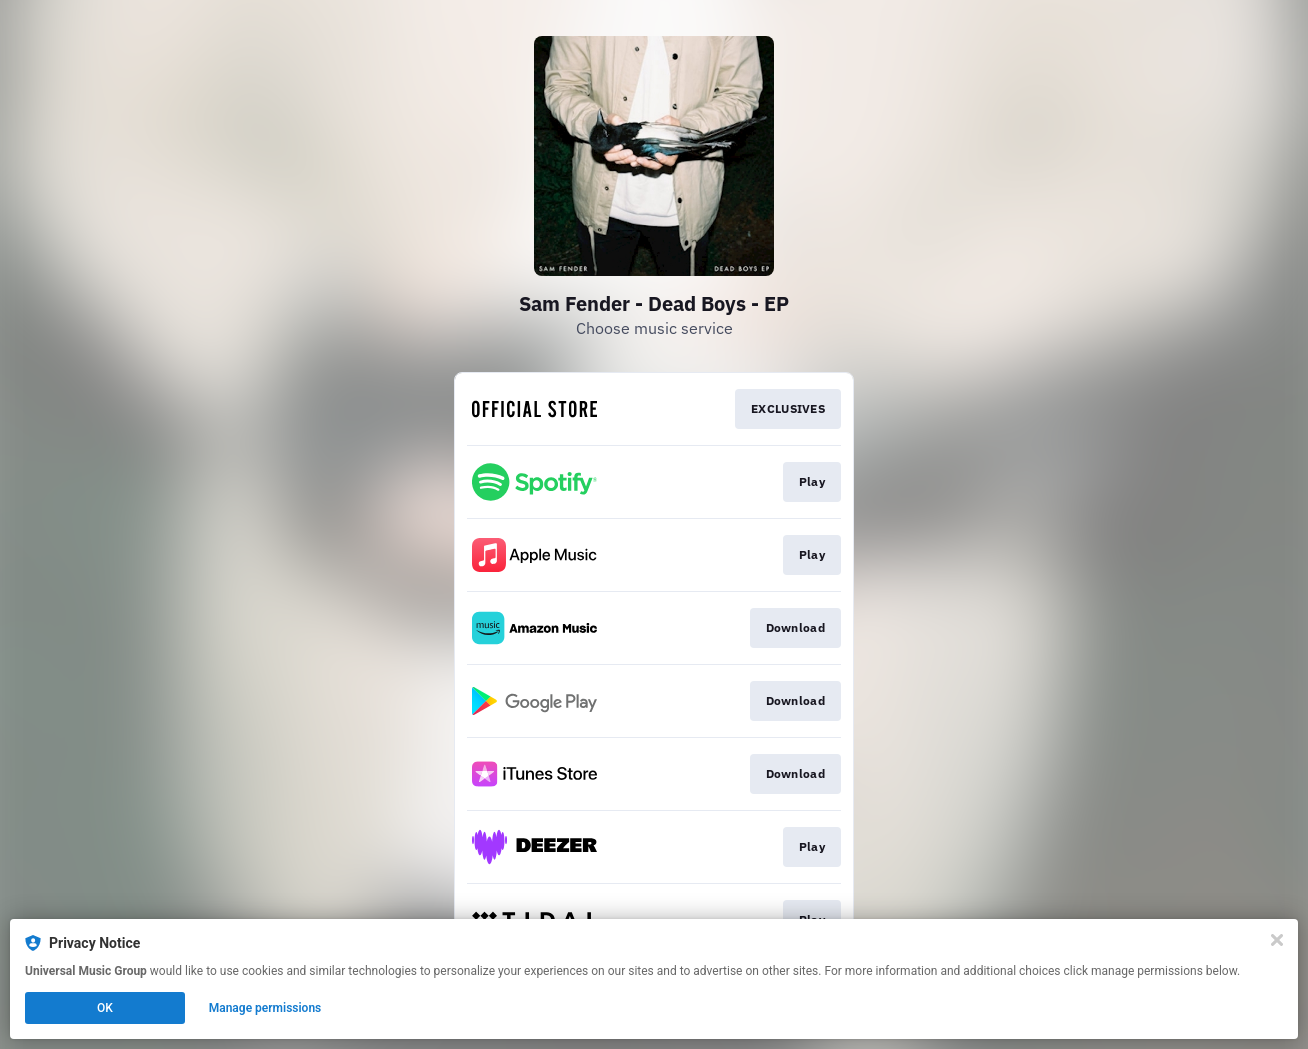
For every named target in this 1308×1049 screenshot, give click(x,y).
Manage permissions (265, 1008)
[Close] (1277, 940)
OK (105, 1008)
